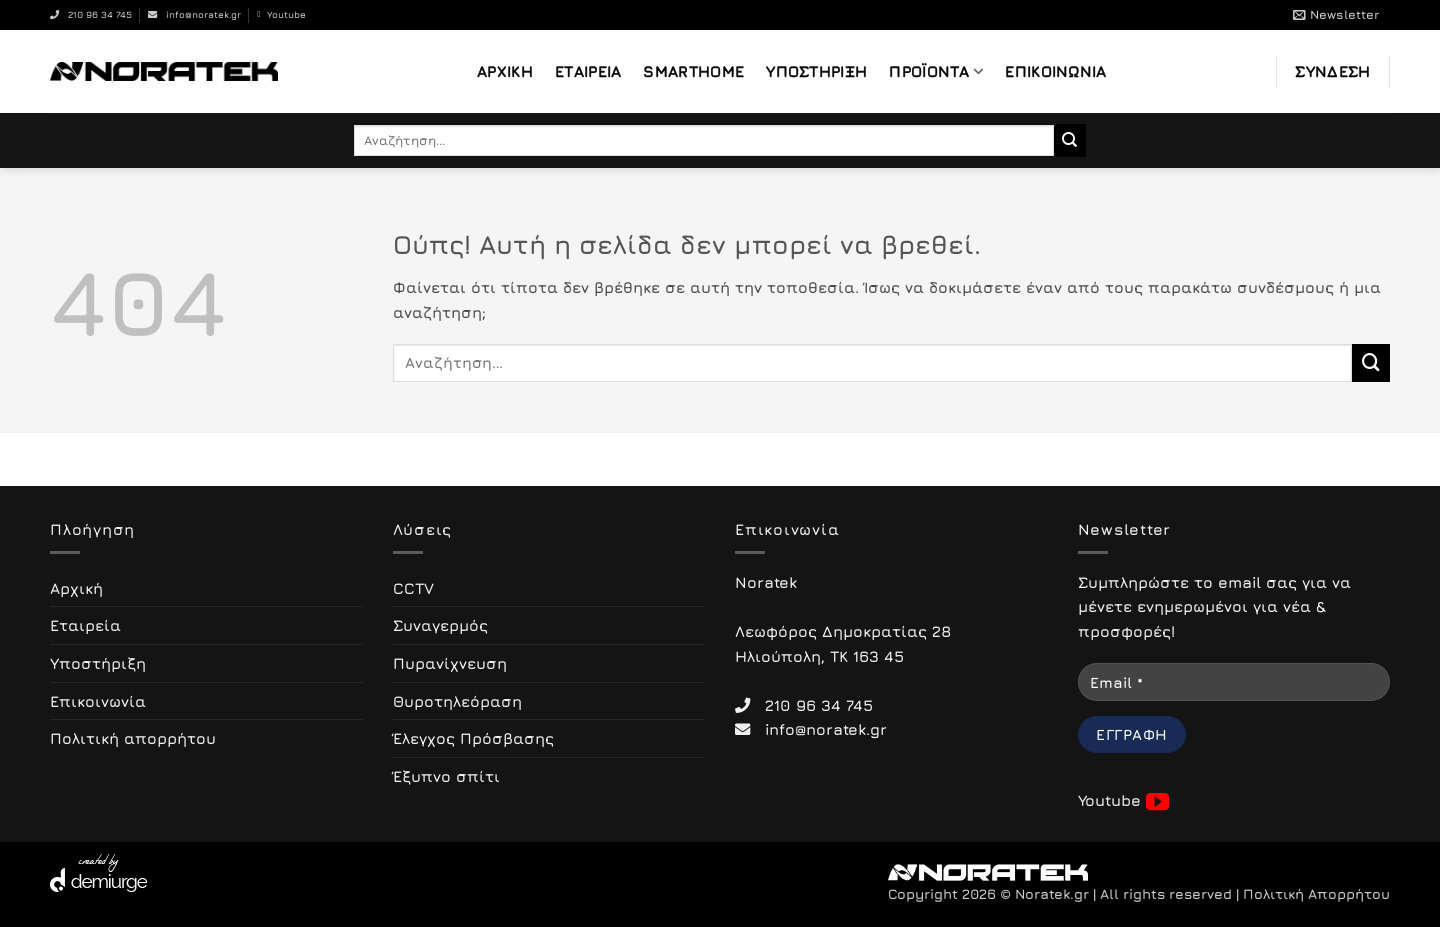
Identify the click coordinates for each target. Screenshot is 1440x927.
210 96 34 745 (91, 14)
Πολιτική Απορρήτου (1316, 894)
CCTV (413, 588)
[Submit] (1070, 140)
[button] (1336, 15)
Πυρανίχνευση (450, 663)
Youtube (281, 14)
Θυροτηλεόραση (457, 701)
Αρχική (505, 71)
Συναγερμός (440, 625)
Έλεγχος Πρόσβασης (473, 738)
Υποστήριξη (816, 71)
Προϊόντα (936, 71)
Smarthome (693, 71)
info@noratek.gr (194, 14)
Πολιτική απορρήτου (133, 738)
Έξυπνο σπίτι (446, 776)
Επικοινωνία (1055, 71)
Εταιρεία (588, 71)
